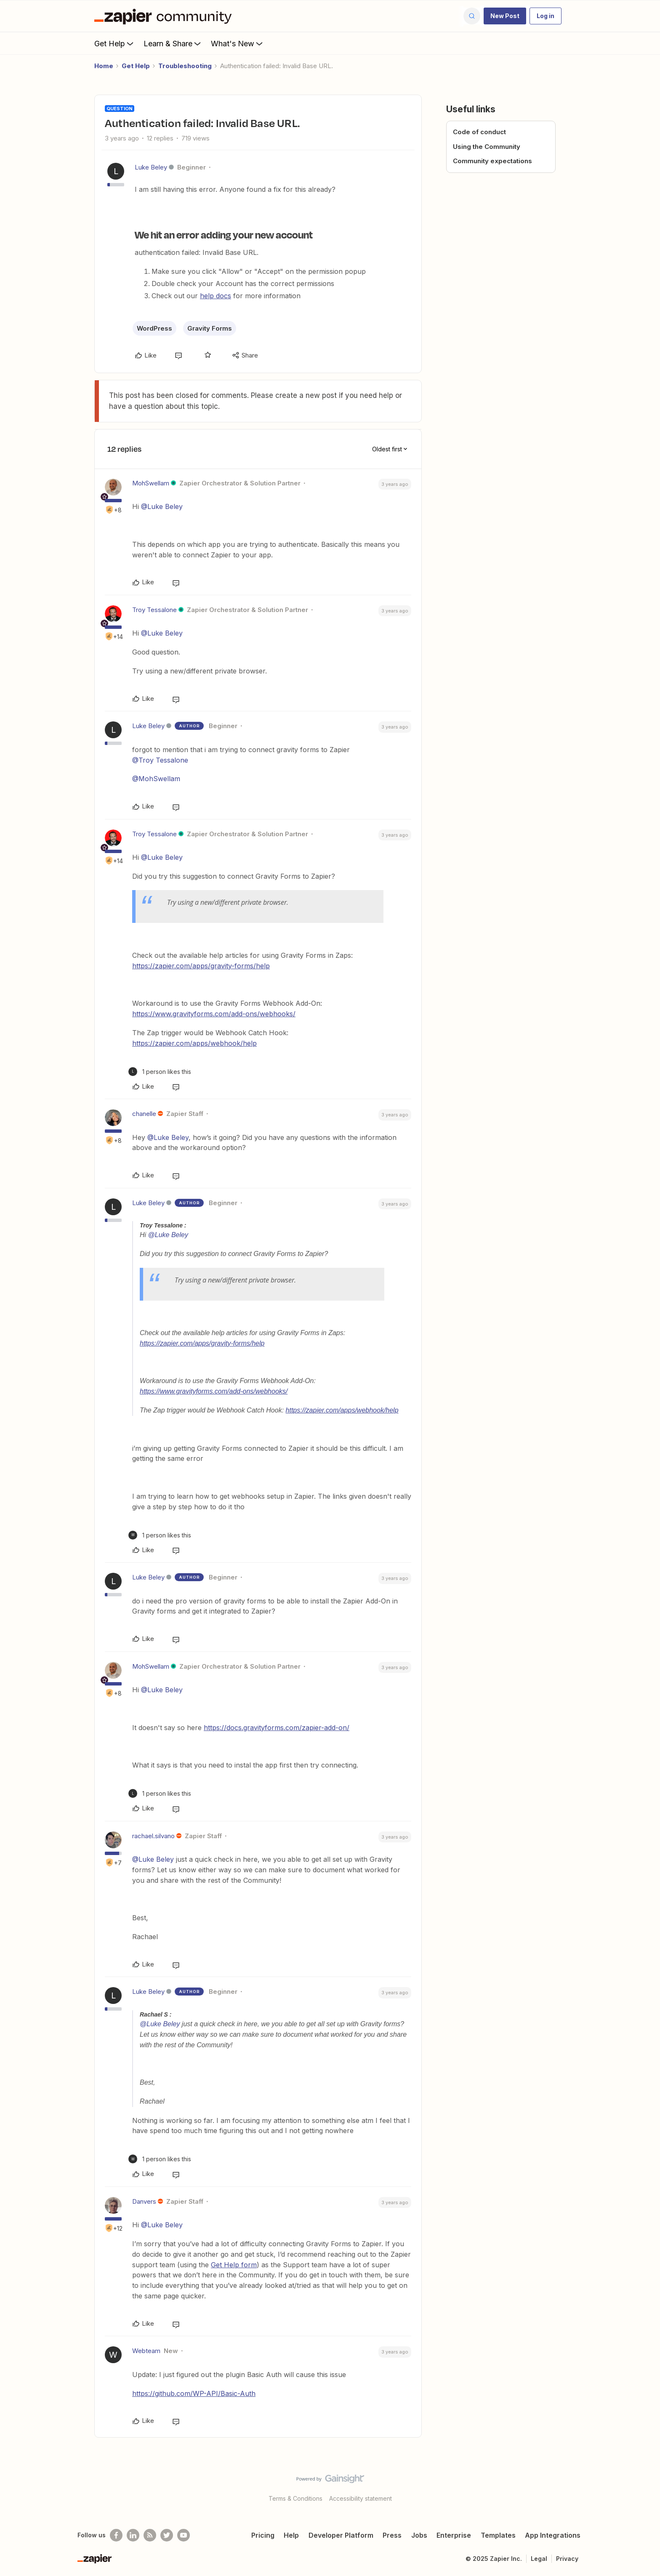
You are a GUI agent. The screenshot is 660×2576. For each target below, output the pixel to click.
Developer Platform (341, 2535)
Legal (539, 2558)
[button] (505, 16)
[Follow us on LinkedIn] (133, 2535)
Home (103, 66)
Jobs (419, 2535)
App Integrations (552, 2535)
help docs (215, 296)
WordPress (154, 328)
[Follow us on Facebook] (116, 2535)
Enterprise (453, 2535)
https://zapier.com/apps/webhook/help (194, 1043)
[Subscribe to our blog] (150, 2535)
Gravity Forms (209, 328)
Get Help (114, 43)
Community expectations (492, 161)
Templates (498, 2535)
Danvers (144, 2201)
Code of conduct (479, 132)
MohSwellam (150, 483)
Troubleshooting (185, 66)
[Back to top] (643, 2486)
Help (291, 2535)
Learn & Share (173, 43)
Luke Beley (151, 167)
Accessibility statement (360, 2498)
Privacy (567, 2558)
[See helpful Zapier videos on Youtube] (183, 2535)
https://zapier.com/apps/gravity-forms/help (201, 966)
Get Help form (234, 2265)
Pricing (262, 2535)
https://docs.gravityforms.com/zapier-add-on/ (276, 1727)
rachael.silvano (153, 1836)
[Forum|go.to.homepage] (165, 16)
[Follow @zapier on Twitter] (166, 2535)
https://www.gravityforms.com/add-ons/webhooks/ (213, 1014)
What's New (237, 43)
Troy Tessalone (154, 610)
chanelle (144, 1114)
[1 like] (159, 1071)
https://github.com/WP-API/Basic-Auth (193, 2393)
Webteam (146, 2351)
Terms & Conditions (295, 2498)
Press (392, 2535)
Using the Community (486, 147)
